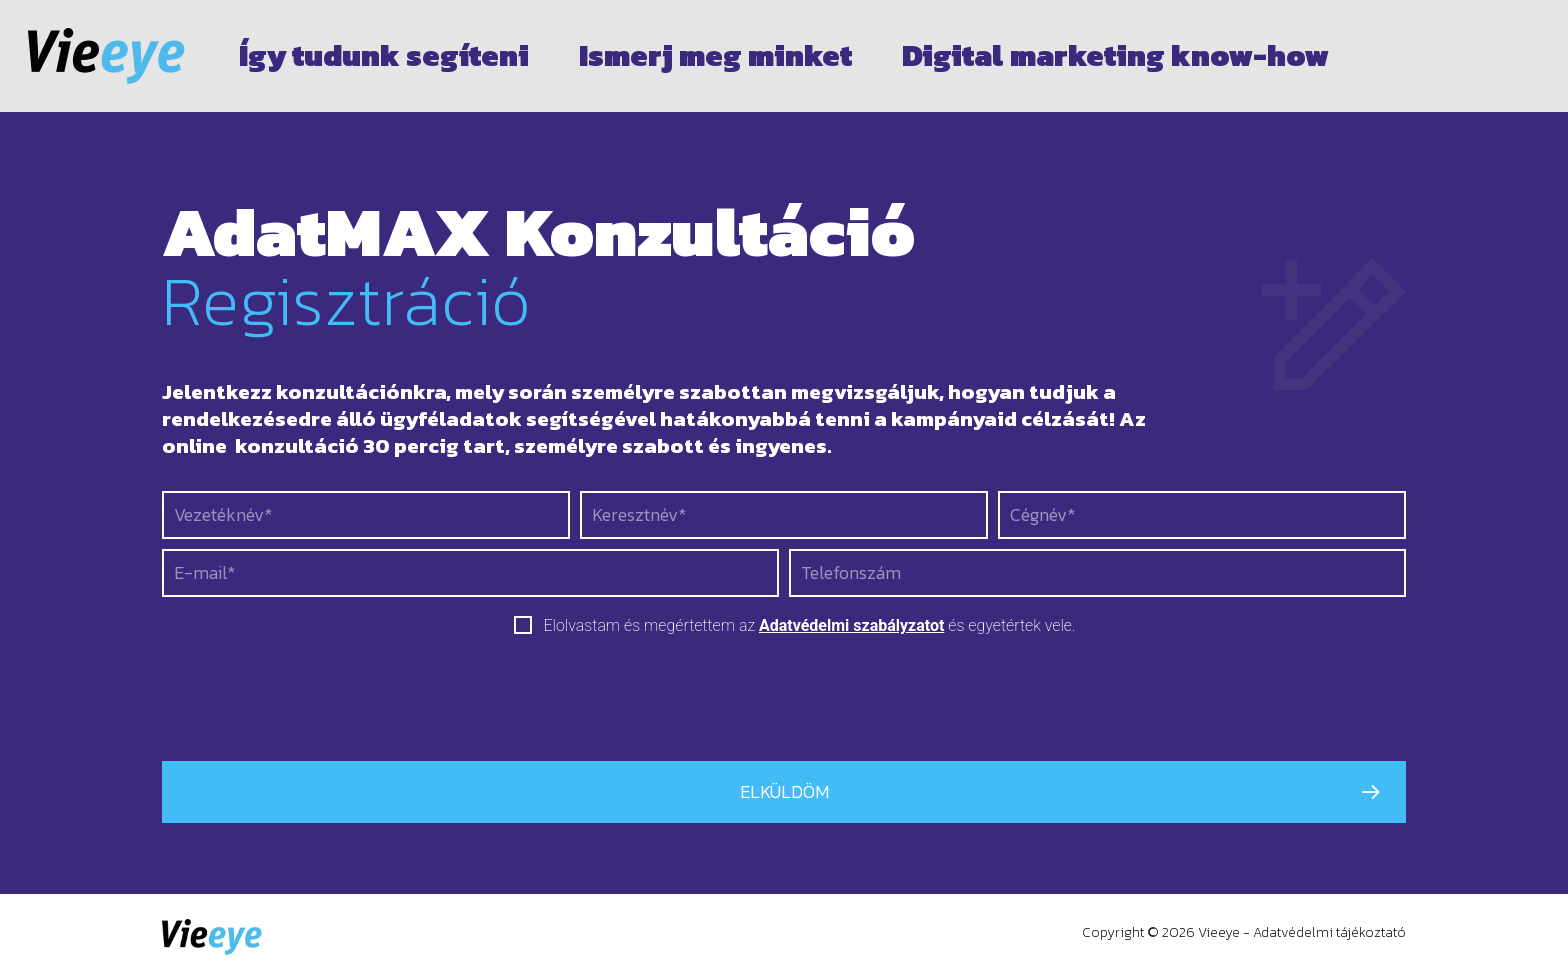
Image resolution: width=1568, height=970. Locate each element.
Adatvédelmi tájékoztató (1329, 932)
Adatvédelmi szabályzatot (851, 625)
